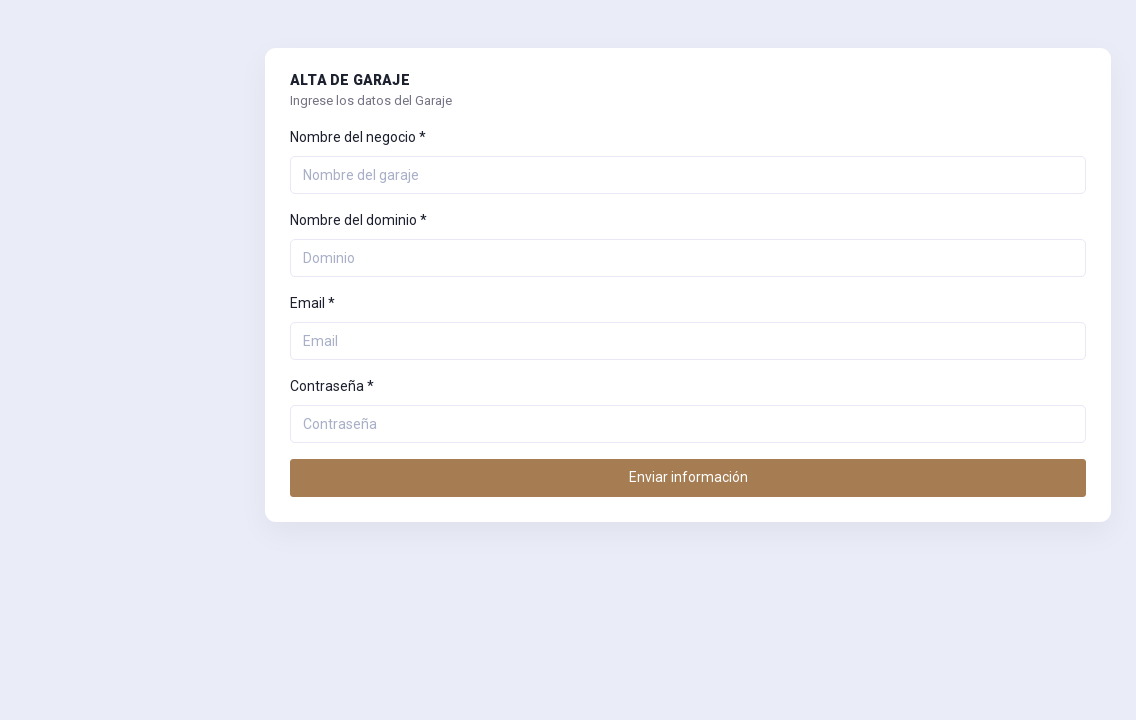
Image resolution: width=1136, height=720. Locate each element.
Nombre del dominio (358, 220)
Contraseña (332, 386)
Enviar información (688, 477)
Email (312, 303)
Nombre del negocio (358, 137)
